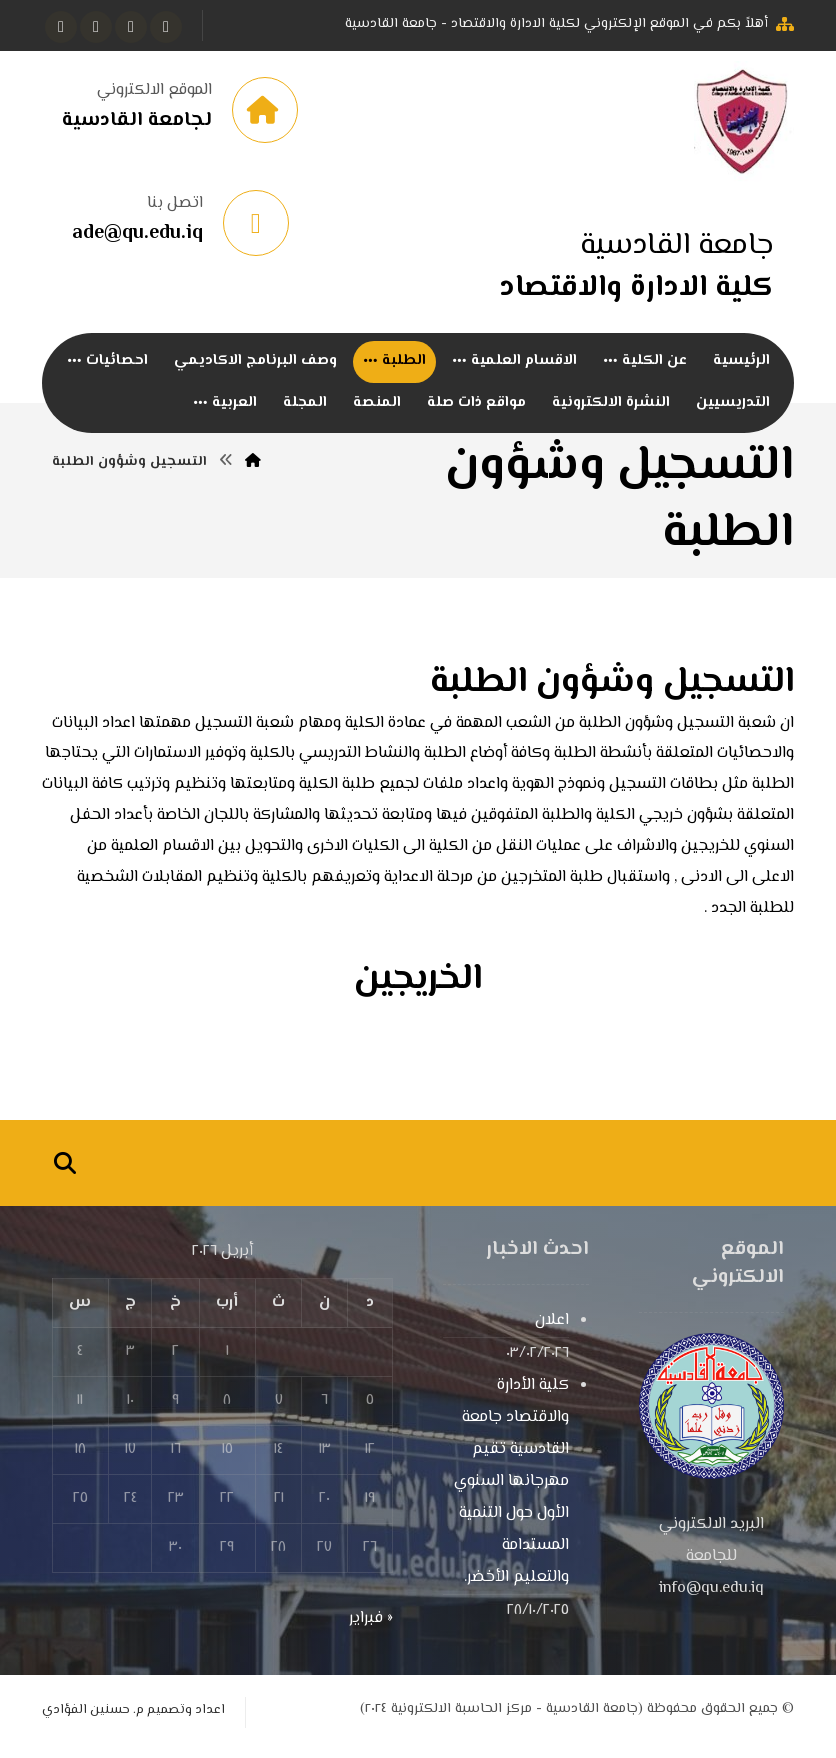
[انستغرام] (96, 27)
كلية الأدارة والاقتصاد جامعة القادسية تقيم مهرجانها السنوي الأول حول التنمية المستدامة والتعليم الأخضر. (511, 1492)
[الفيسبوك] (166, 27)
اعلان (552, 1331)
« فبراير (371, 1629)
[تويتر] (131, 27)
